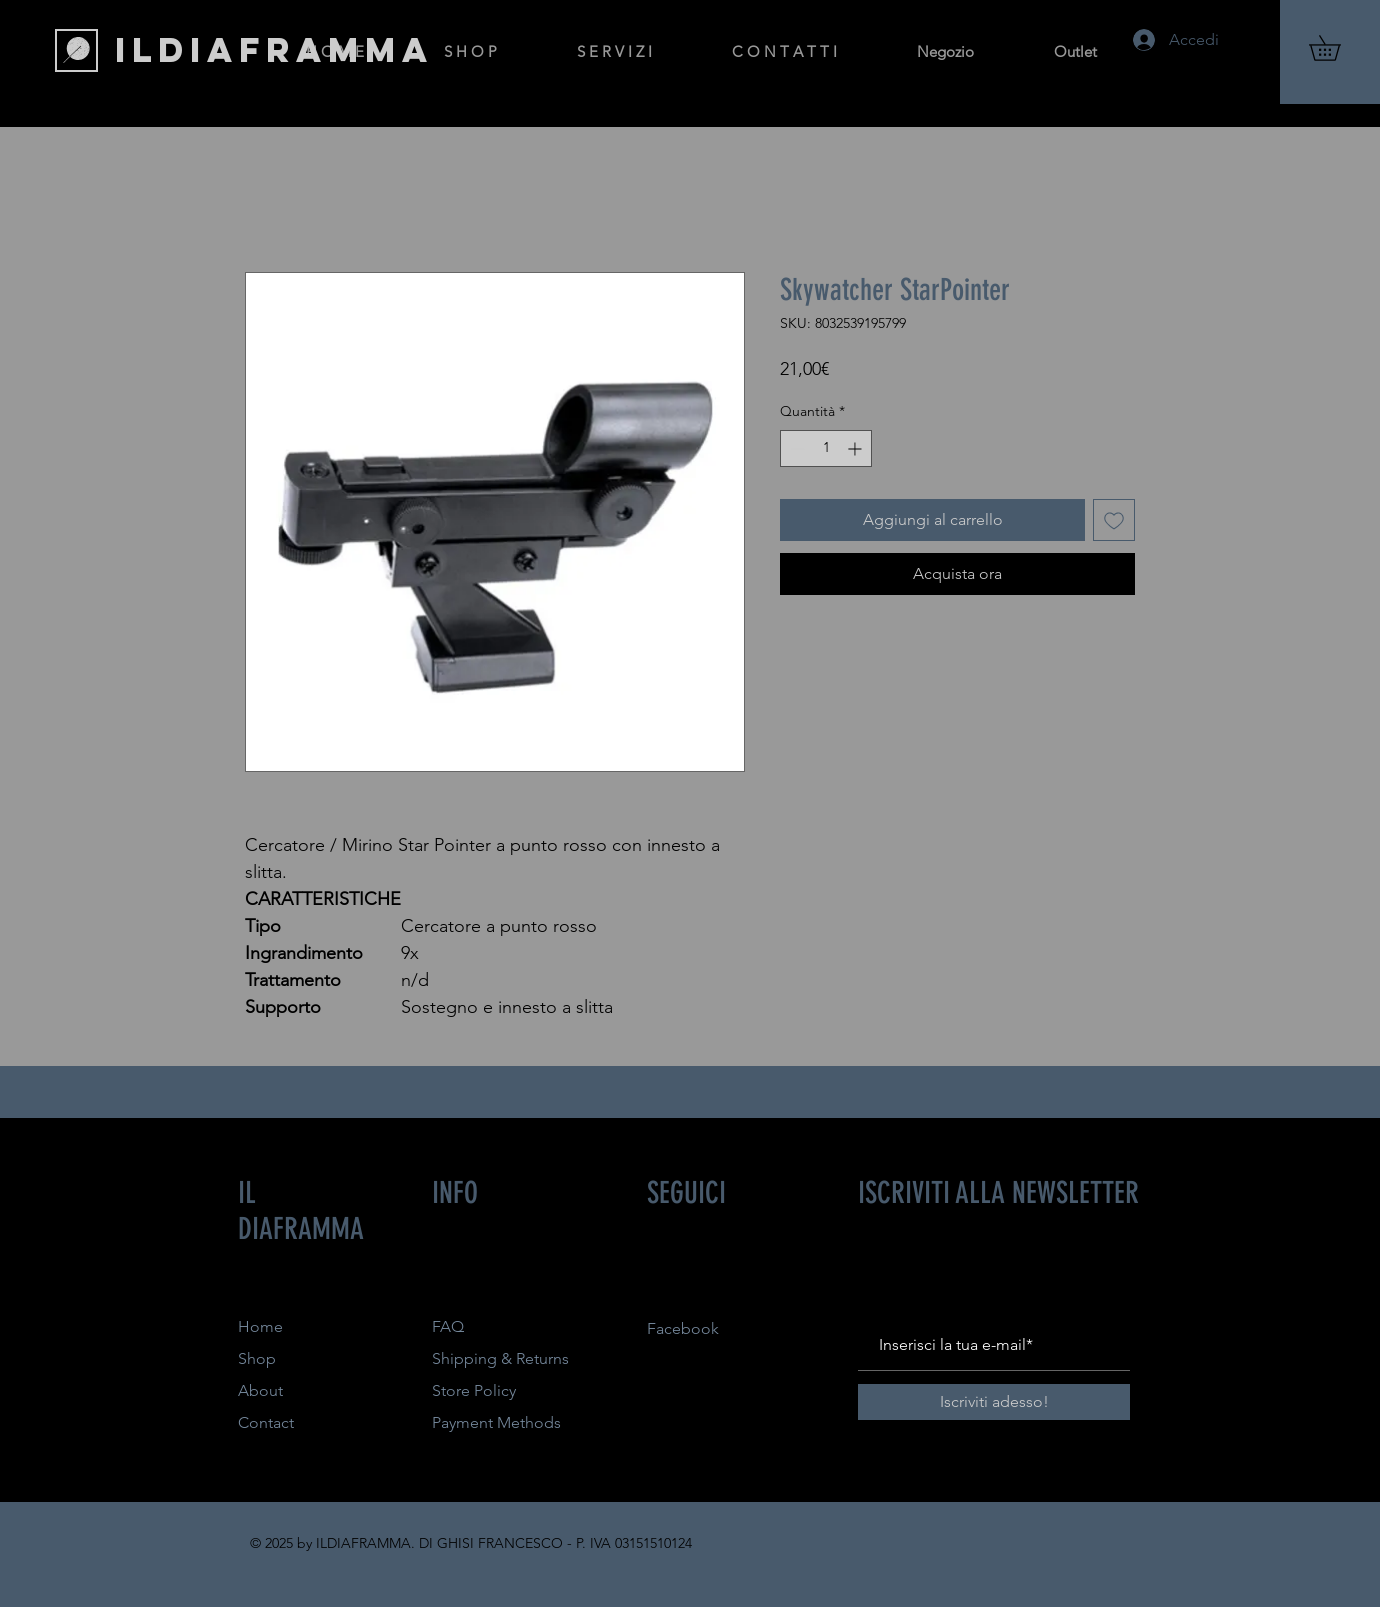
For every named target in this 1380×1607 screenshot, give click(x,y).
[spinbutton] (826, 448)
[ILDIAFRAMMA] (274, 50)
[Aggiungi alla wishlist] (1114, 520)
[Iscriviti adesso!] (994, 1402)
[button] (1337, 48)
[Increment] (856, 448)
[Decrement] (795, 448)
